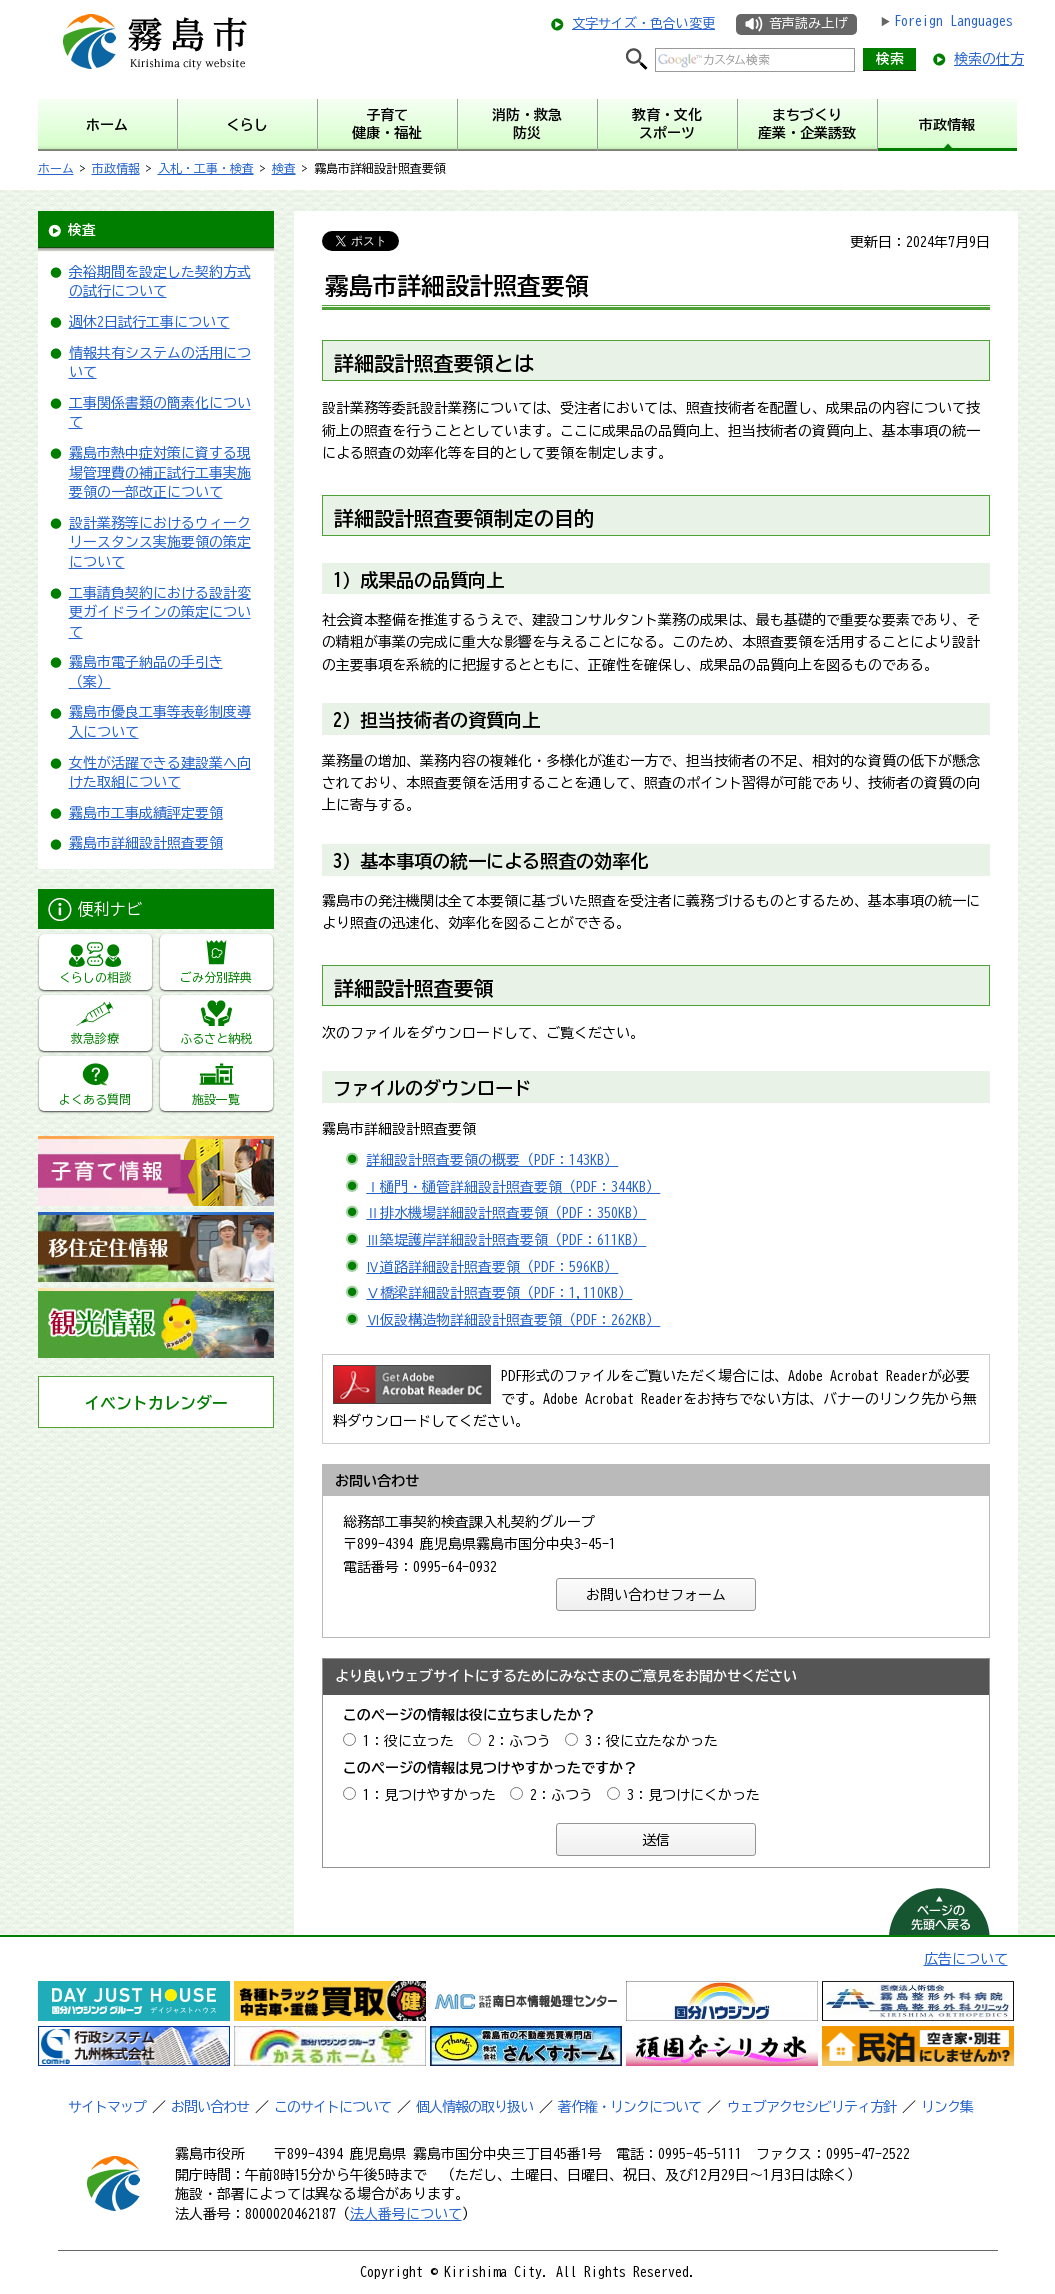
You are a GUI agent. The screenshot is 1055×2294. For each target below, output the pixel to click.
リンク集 (947, 2107)
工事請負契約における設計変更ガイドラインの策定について (160, 612)
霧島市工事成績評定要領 (146, 813)
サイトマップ (107, 2107)
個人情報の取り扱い (474, 2107)
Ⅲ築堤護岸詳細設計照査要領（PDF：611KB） (506, 1240)
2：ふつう (519, 1741)
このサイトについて (332, 2107)
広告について (966, 1959)
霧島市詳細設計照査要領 (146, 843)
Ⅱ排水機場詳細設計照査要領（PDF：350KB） (506, 1213)
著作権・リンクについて (629, 2107)
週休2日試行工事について (149, 322)
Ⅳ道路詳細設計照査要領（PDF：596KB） (492, 1267)
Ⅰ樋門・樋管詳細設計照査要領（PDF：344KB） (513, 1187)
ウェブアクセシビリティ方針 (811, 2107)
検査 (284, 168)
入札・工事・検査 (206, 168)
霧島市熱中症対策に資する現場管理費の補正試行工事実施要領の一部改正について (160, 472)
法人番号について (406, 2214)
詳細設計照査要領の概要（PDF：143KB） (492, 1160)
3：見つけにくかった (693, 1795)
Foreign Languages (953, 21)
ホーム (56, 168)
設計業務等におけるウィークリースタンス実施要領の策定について (160, 542)
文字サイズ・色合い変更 (643, 23)
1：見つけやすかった (429, 1795)
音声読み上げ (808, 23)
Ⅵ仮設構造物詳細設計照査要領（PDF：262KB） (513, 1320)
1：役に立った (408, 1741)
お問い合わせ (210, 2107)
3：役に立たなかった (651, 1741)
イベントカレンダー (156, 1403)
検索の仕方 (989, 59)
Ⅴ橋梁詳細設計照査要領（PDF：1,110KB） (499, 1293)
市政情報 (116, 168)
